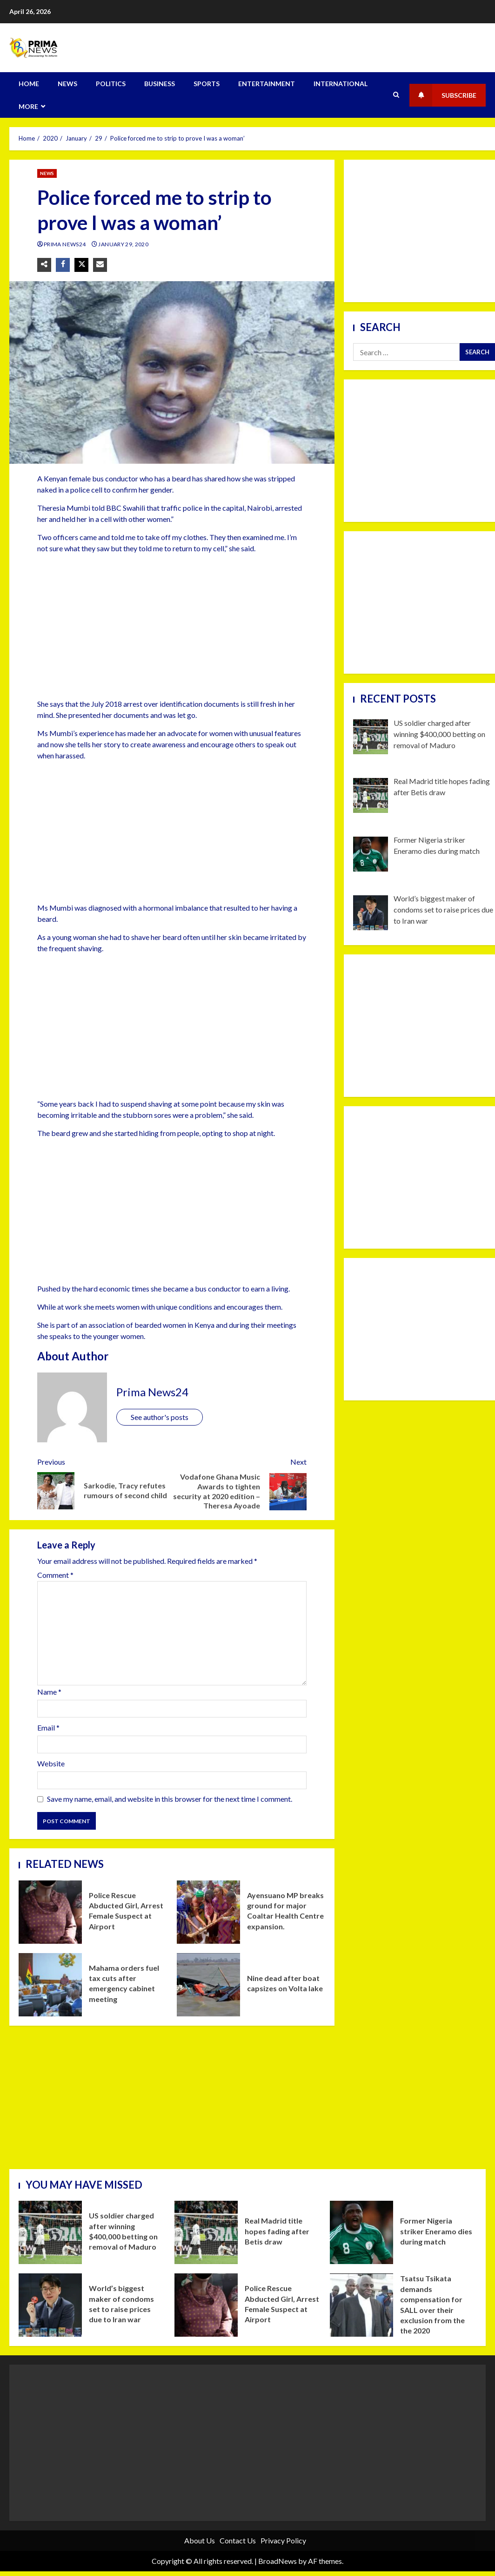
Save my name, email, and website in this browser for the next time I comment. (169, 1798)
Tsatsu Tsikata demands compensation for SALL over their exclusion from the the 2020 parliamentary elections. (361, 2305)
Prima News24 (65, 244)
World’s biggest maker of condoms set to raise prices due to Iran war (50, 2305)
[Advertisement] (165, 626)
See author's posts (159, 1417)
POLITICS (111, 84)
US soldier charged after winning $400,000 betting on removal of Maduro (50, 2232)
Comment (55, 1575)
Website (51, 1763)
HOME (29, 84)
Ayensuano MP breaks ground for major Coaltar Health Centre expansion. (208, 1912)
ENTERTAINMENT (266, 84)
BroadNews (277, 2560)
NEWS (67, 84)
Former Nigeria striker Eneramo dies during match (361, 2232)
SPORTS (207, 84)
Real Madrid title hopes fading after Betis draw (206, 2232)
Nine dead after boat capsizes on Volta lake (208, 1984)
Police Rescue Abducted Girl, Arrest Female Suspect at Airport (50, 1912)
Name (49, 1691)
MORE (28, 106)
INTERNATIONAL (341, 84)
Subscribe (442, 95)
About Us (199, 2540)
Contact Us (238, 2540)
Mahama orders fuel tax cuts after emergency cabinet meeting (50, 1984)
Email (48, 1727)
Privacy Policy (283, 2540)
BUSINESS (159, 84)
